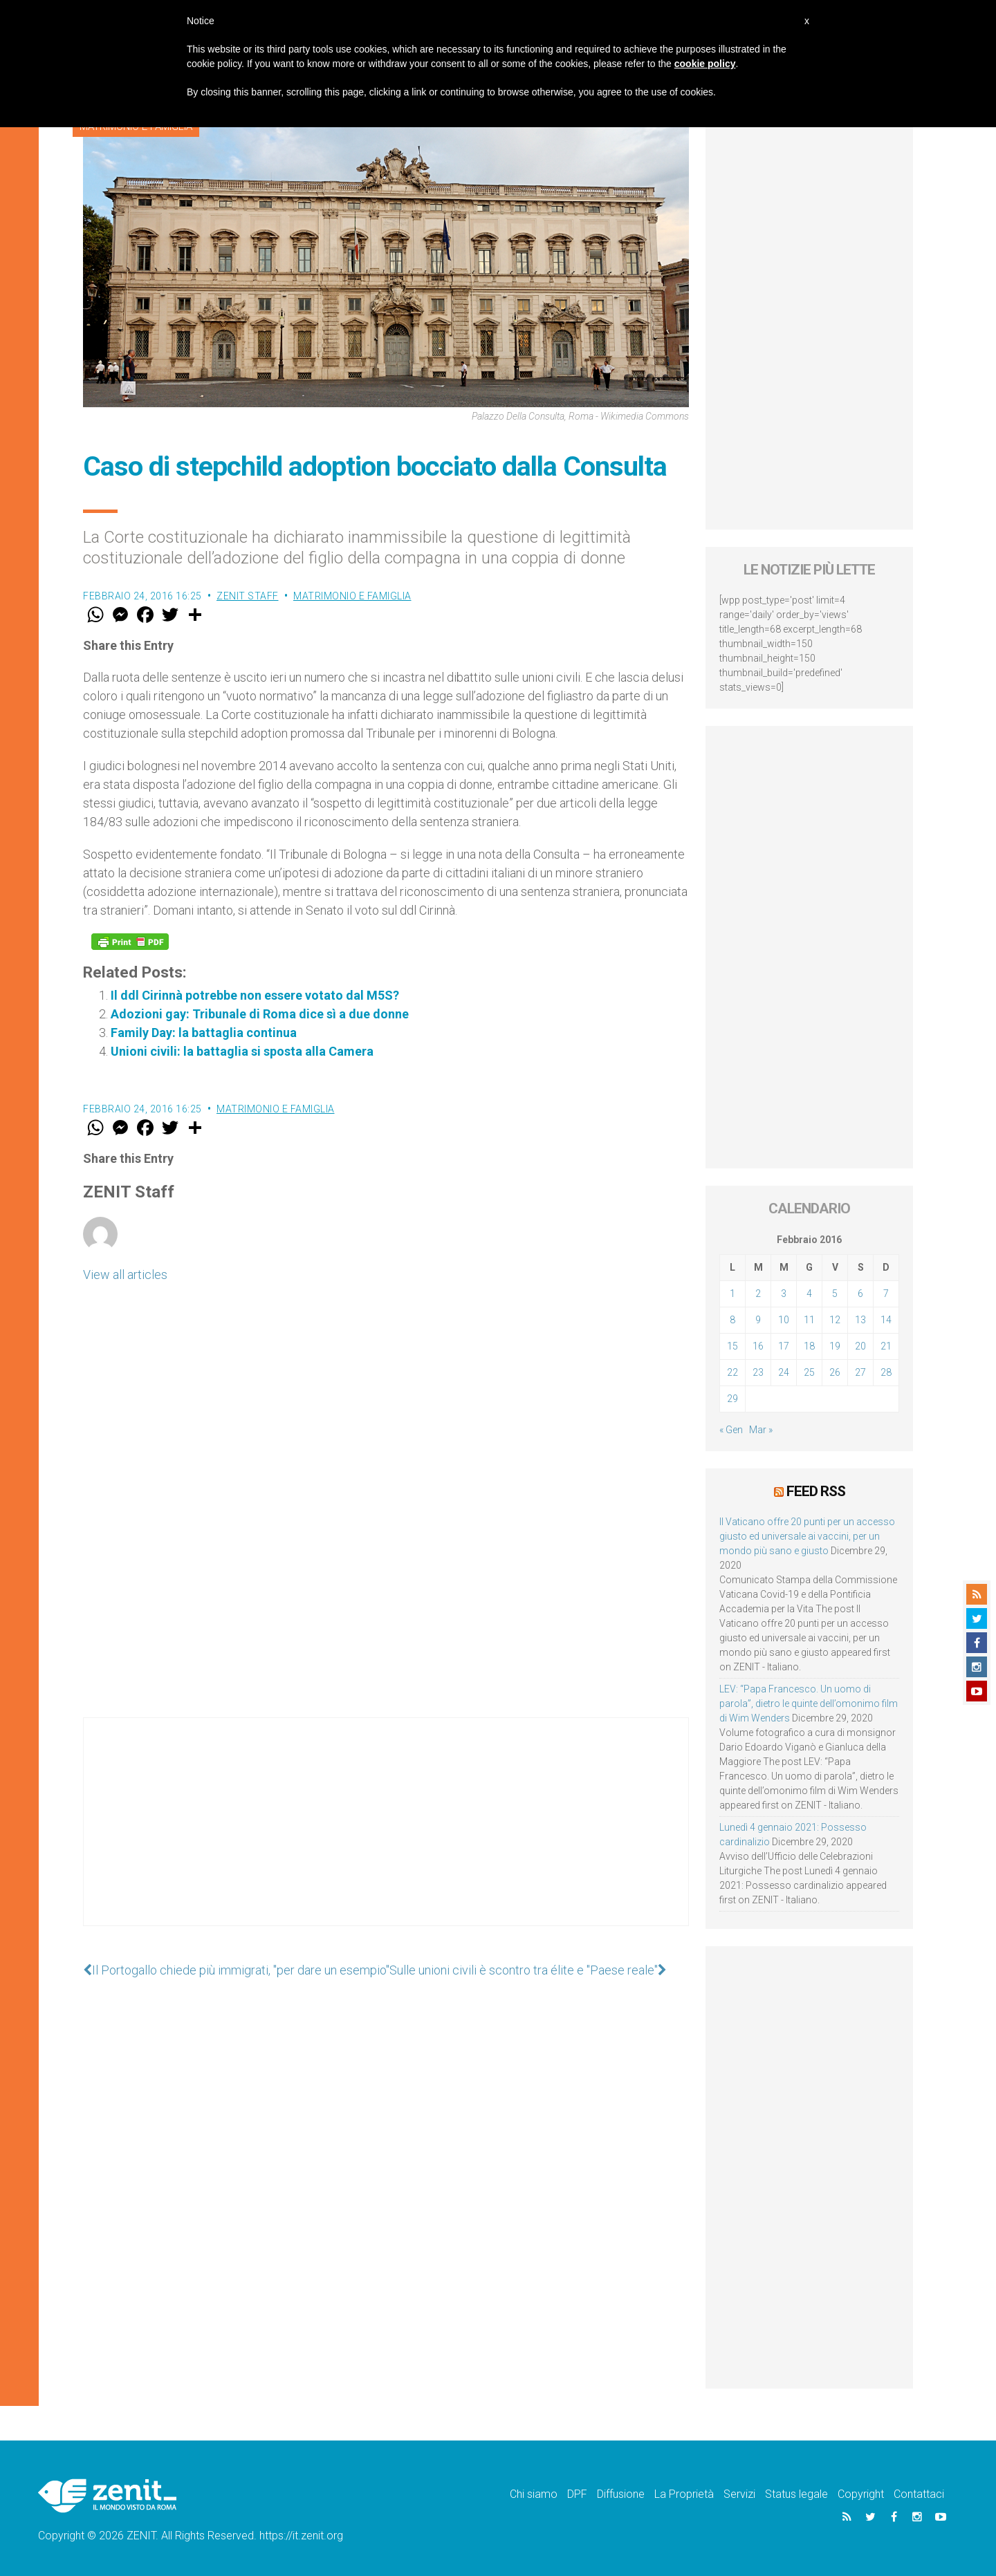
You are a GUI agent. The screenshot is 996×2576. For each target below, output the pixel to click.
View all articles (125, 1274)
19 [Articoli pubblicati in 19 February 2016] (834, 1346)
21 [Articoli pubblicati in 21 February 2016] (886, 1346)
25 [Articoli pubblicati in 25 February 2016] (809, 1372)
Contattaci (919, 2494)
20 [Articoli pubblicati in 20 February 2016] (860, 1346)
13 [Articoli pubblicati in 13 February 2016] (860, 1319)
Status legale (796, 2494)
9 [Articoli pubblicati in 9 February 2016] (758, 1319)
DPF (577, 2494)
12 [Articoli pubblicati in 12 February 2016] (834, 1319)
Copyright (861, 2494)
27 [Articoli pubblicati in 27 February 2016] (860, 1372)
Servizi (739, 2494)
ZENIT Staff (247, 595)
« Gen (731, 1429)
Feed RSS (815, 1491)
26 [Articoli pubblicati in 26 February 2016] (834, 1372)
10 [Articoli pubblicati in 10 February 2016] (783, 1319)
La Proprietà (684, 2494)
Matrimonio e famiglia (352, 595)
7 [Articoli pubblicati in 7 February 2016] (886, 1293)
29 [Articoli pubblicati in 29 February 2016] (732, 1398)
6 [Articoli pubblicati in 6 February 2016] (860, 1293)
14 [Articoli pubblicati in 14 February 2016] (886, 1319)
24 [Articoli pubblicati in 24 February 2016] (783, 1372)
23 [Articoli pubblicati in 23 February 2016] (758, 1372)
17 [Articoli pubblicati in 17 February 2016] (783, 1346)
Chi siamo (533, 2494)
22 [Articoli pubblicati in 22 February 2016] (732, 1372)
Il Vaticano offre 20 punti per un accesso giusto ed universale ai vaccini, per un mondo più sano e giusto (807, 1536)
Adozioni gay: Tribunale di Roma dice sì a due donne (260, 1014)
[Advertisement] (386, 1835)
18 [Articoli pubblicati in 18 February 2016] (809, 1346)
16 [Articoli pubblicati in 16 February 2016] (758, 1346)
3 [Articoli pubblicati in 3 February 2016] (783, 1293)
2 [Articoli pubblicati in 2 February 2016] (758, 1293)
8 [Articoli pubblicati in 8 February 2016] (732, 1319)
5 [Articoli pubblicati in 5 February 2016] (835, 1293)
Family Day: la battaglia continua (204, 1032)
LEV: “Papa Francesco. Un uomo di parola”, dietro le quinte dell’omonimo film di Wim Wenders (808, 1703)
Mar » (761, 1429)
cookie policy (705, 63)
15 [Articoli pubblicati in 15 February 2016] (732, 1346)
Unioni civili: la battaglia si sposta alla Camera (242, 1051)
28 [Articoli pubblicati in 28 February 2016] (886, 1372)
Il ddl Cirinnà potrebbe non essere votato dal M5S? (255, 995)
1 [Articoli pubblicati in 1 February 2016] (732, 1293)
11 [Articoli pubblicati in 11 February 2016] (809, 1319)
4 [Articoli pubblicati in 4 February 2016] (809, 1293)
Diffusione (621, 2494)
